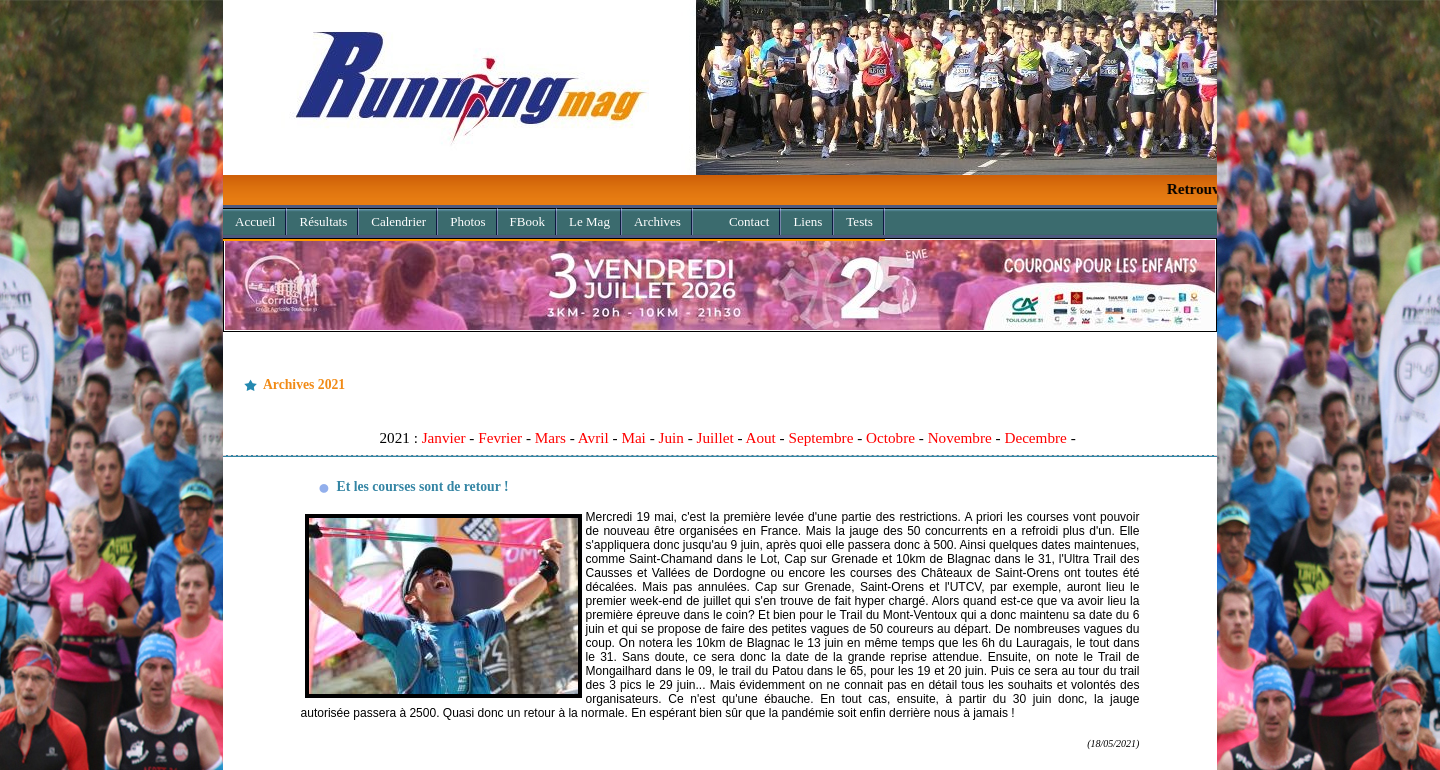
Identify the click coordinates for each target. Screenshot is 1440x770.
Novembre (960, 437)
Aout (760, 437)
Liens (807, 221)
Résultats (323, 221)
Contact (749, 221)
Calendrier (398, 221)
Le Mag (589, 221)
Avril (593, 437)
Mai (633, 437)
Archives (651, 218)
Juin (671, 437)
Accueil (255, 221)
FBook (527, 221)
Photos (467, 221)
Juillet (714, 437)
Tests (859, 221)
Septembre (820, 437)
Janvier (444, 437)
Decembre (1035, 437)
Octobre (890, 437)
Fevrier (500, 437)
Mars (550, 437)
